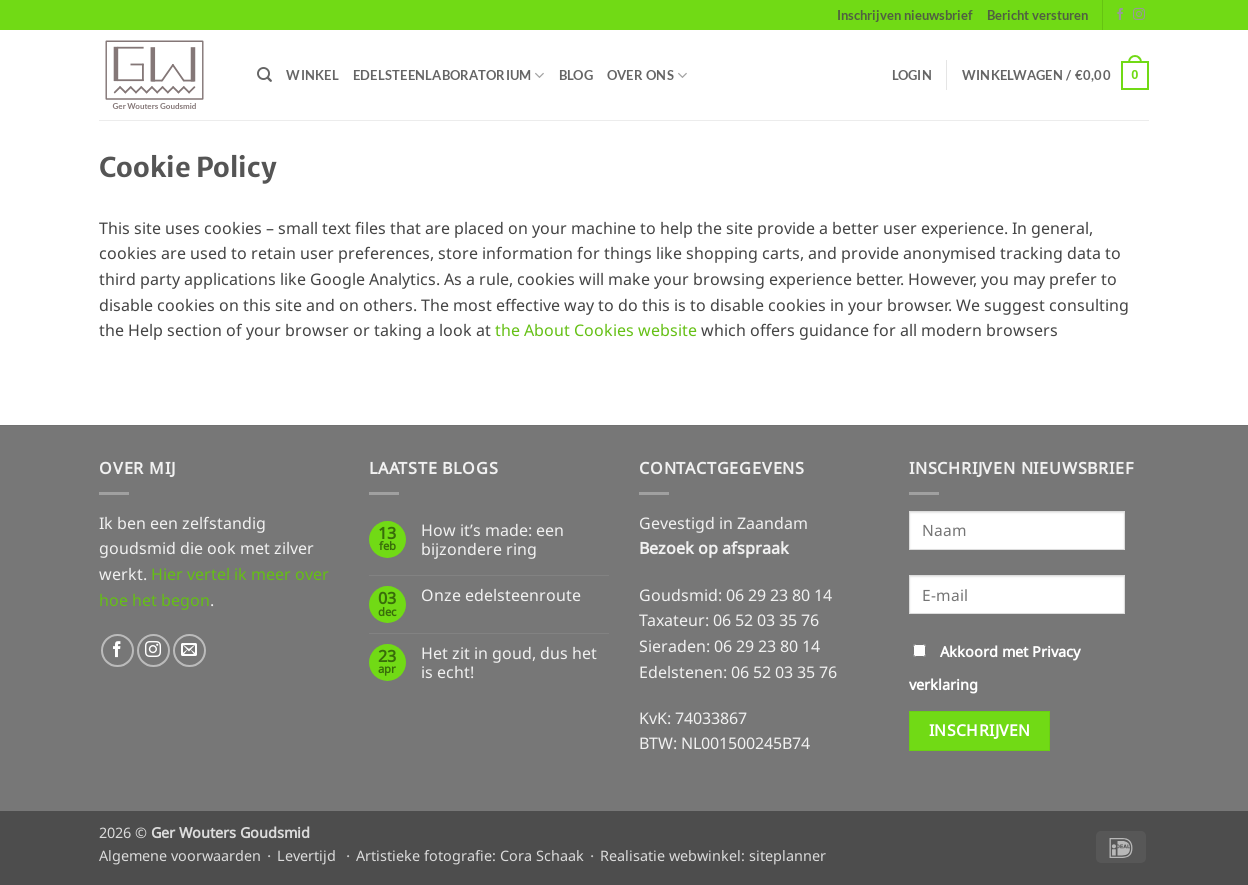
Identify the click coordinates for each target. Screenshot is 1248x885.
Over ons (647, 75)
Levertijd (306, 855)
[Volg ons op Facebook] (1120, 15)
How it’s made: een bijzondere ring (492, 540)
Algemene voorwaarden (180, 855)
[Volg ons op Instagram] (1139, 15)
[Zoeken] (264, 75)
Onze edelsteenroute (501, 595)
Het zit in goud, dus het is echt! (509, 663)
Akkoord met (994, 668)
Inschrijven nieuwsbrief (905, 15)
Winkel (312, 75)
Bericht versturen (1037, 15)
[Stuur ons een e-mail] (189, 650)
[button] (912, 75)
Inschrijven (980, 730)
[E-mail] (1017, 594)
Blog (576, 75)
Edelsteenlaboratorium (449, 75)
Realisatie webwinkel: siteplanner (713, 855)
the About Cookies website (596, 330)
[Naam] (1017, 530)
